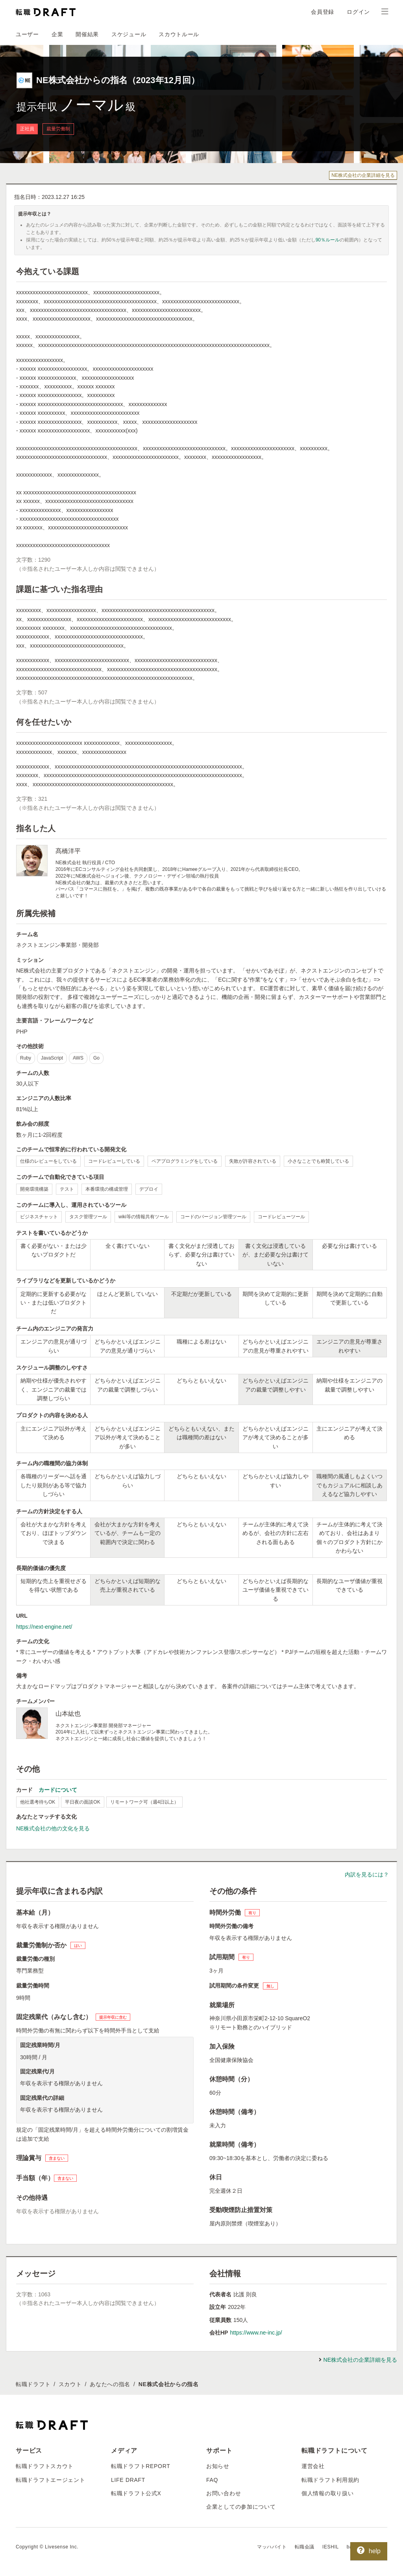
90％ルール (328, 240)
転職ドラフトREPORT (140, 2466)
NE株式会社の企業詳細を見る (363, 175)
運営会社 (313, 2466)
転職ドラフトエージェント (50, 2480)
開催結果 (87, 34)
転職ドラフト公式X (136, 2493)
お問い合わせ (223, 2493)
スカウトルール (179, 34)
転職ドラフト (33, 2384)
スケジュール (128, 34)
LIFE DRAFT (128, 2480)
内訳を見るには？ (367, 1874)
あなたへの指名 (110, 2384)
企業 (57, 34)
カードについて (58, 1790)
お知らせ (217, 2466)
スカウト (70, 2384)
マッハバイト (272, 2547)
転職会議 (304, 2547)
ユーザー (27, 34)
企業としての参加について (240, 2507)
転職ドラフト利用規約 (330, 2480)
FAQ (212, 2480)
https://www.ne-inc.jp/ (256, 2332)
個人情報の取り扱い (327, 2493)
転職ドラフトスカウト (45, 2466)
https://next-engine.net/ (44, 1627)
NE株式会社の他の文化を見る (53, 1828)
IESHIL (330, 2547)
